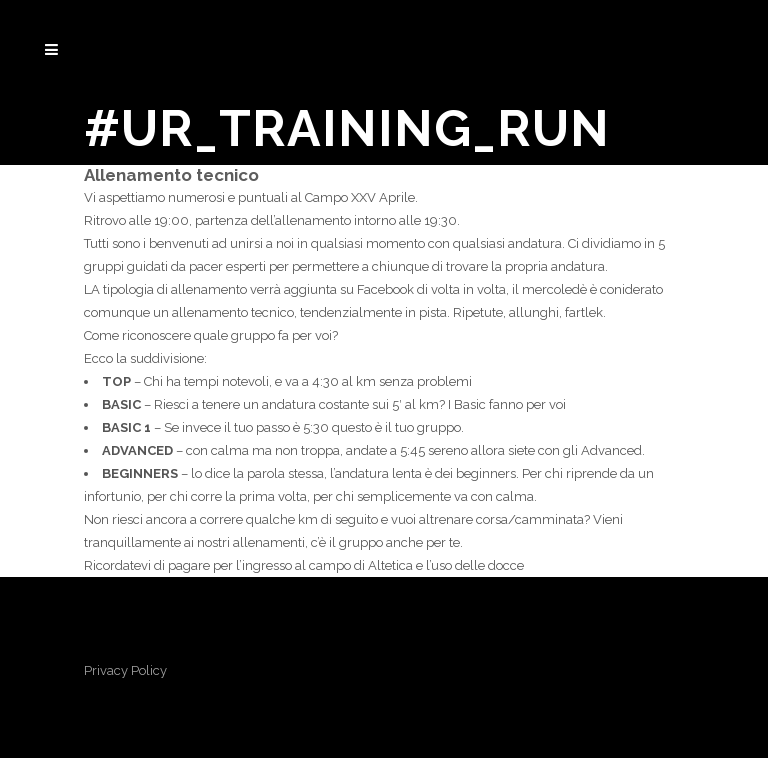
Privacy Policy (125, 670)
